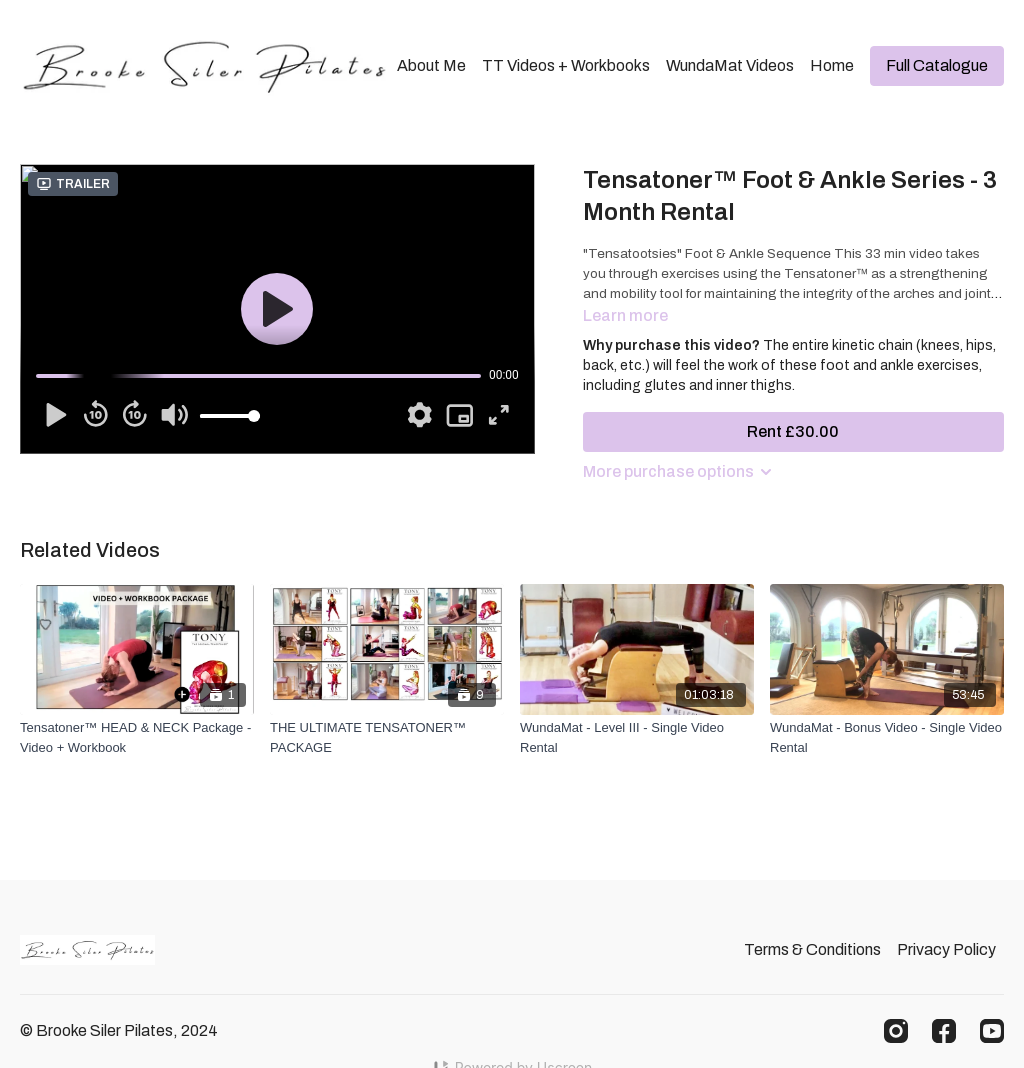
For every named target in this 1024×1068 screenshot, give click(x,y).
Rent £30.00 (793, 431)
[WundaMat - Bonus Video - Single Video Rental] (887, 737)
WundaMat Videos (730, 65)
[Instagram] (896, 1031)
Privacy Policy (946, 949)
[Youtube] (992, 1031)
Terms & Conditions (812, 949)
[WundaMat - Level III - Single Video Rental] (637, 737)
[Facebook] (944, 1031)
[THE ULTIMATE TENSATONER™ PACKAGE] (387, 737)
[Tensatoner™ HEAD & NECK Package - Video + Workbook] (137, 737)
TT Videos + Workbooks (566, 65)
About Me (431, 65)
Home (832, 65)
